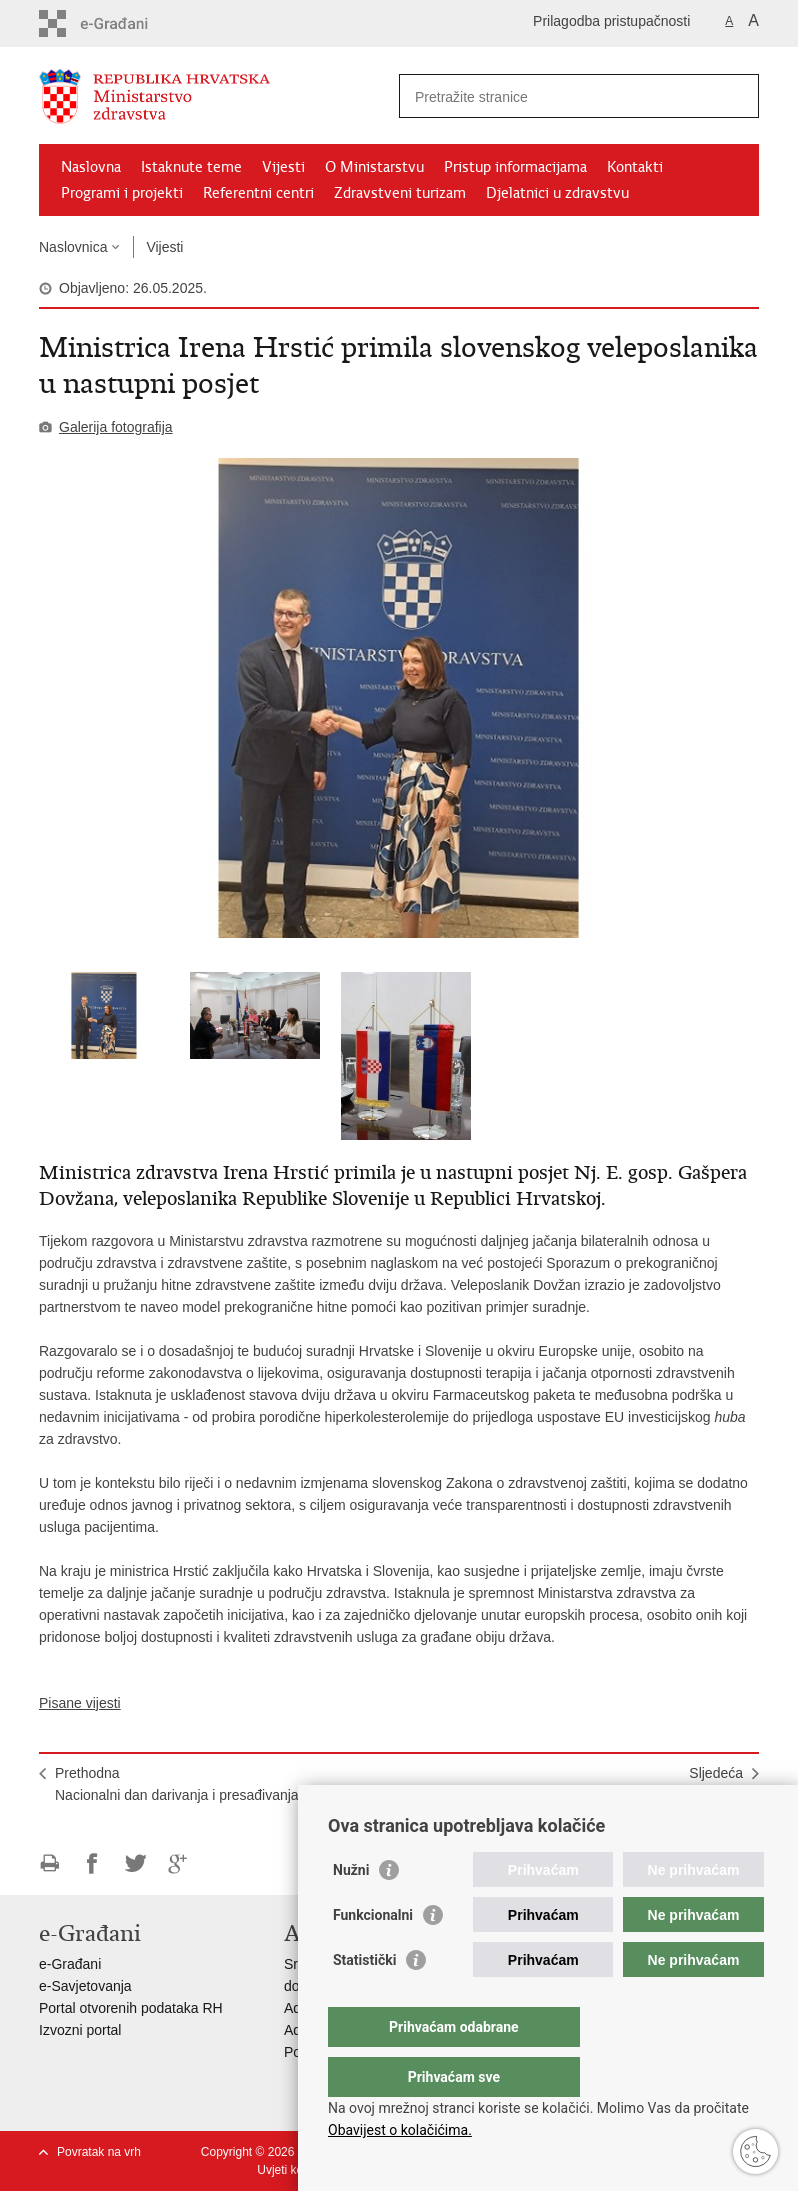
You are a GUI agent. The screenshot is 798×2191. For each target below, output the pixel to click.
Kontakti (635, 167)
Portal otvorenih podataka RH (131, 2008)
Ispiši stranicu (49, 1863)
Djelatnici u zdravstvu (557, 193)
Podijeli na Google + (178, 1863)
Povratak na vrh (99, 2152)
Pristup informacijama (515, 167)
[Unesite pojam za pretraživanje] (557, 96)
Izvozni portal (80, 2030)
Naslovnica (73, 247)
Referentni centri (258, 193)
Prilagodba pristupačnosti (611, 21)
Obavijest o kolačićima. (400, 2130)
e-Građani (70, 1964)
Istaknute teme (191, 167)
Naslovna (91, 167)
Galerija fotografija (116, 427)
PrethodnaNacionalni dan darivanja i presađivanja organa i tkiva (220, 1784)
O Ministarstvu (374, 167)
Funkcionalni (373, 1955)
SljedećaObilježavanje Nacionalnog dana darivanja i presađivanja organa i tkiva (608, 1795)
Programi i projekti (122, 193)
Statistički (364, 2000)
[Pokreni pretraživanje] (736, 96)
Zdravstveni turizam (400, 193)
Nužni (351, 1910)
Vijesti (283, 167)
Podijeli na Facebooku (92, 1863)
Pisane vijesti (80, 1703)
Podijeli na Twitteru (135, 1863)
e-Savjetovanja (85, 1986)
